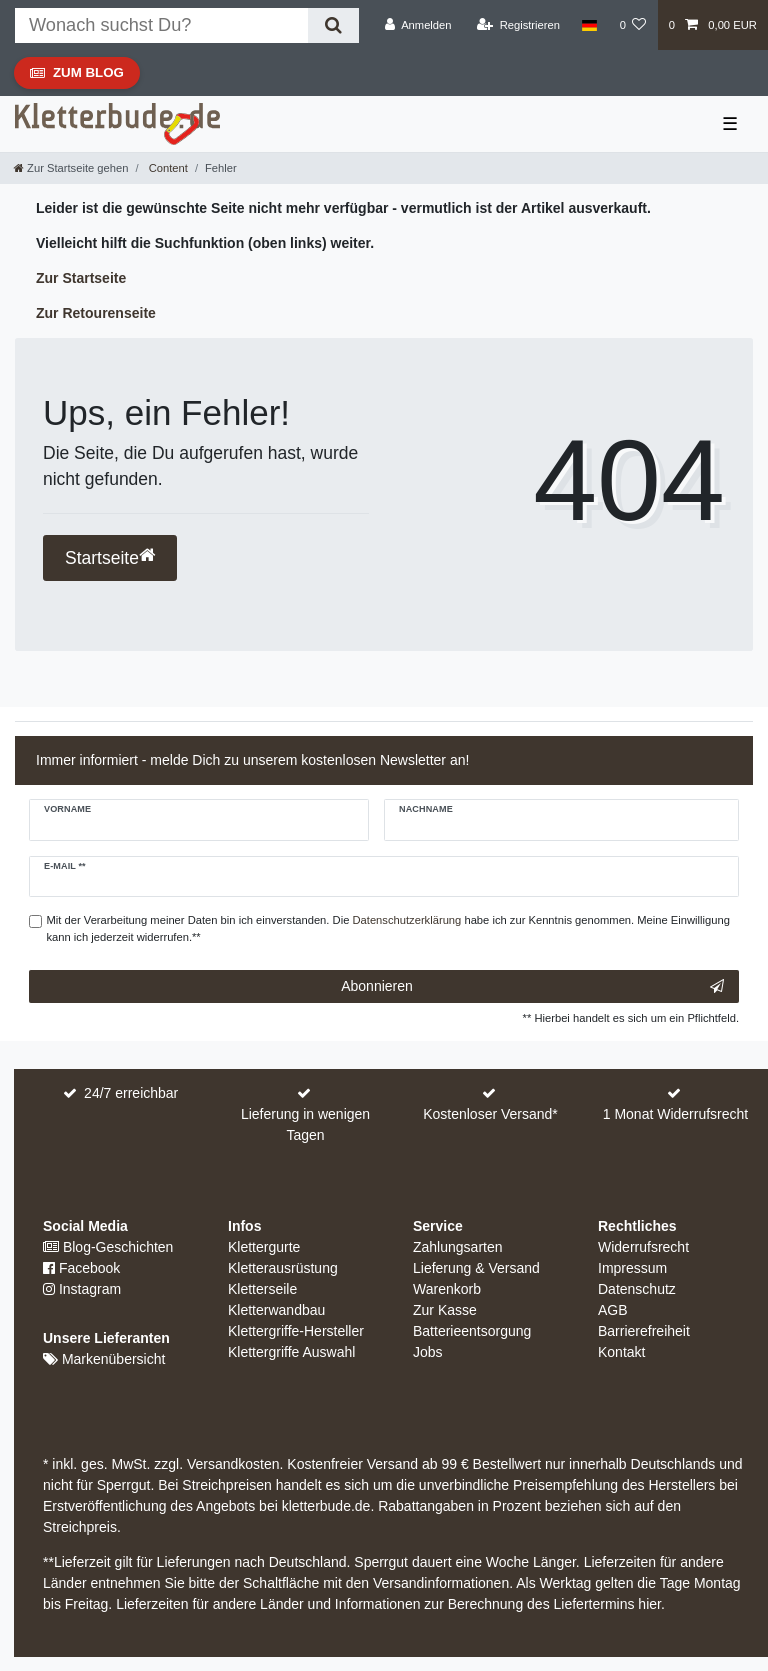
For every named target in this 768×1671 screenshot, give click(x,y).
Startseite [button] (110, 557)
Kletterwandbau (276, 1310)
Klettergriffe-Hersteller (296, 1331)
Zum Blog (76, 77)
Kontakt (621, 1352)
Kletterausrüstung (283, 1268)
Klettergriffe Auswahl (291, 1352)
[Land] (589, 25)
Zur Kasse (445, 1310)
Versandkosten (231, 1464)
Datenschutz (637, 1289)
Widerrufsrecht (643, 1247)
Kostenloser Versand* (490, 1114)
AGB (613, 1310)
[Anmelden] (418, 25)
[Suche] (333, 25)
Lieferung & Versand (476, 1268)
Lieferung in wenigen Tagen (305, 1124)
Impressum (632, 1268)
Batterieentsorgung (472, 1331)
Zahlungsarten (458, 1247)
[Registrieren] (518, 25)
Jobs (428, 1352)
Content (167, 168)
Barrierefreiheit (644, 1331)
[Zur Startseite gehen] (71, 168)
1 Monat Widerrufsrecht (676, 1114)
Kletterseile (262, 1289)
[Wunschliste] (632, 25)
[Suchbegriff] (161, 25)
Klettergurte (264, 1247)
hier (649, 1604)
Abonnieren (532, 987)
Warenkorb (447, 1289)
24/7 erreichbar (131, 1093)
